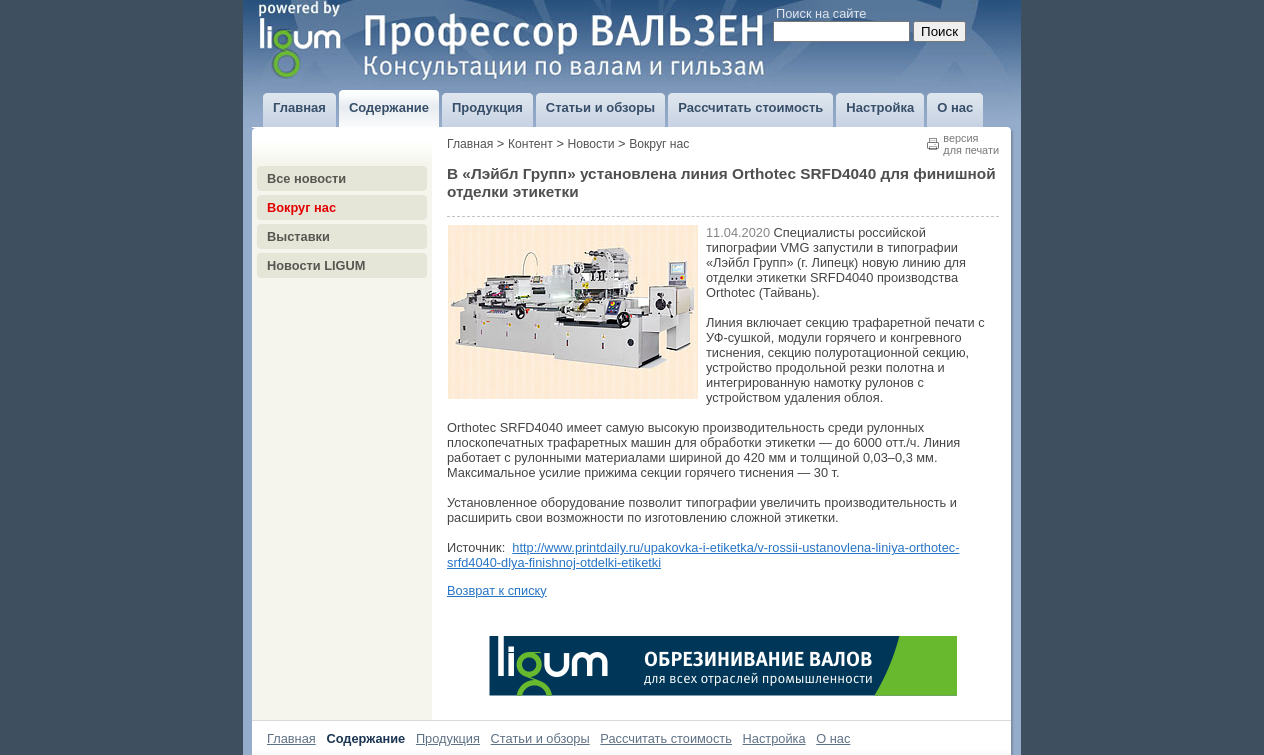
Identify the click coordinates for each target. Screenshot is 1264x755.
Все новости (306, 178)
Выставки (298, 236)
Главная (470, 144)
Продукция (448, 738)
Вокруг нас (301, 207)
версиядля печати (971, 144)
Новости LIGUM (316, 265)
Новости (591, 144)
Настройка (774, 738)
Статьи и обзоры (540, 738)
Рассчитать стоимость (666, 738)
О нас (833, 738)
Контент (530, 144)
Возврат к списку (497, 590)
